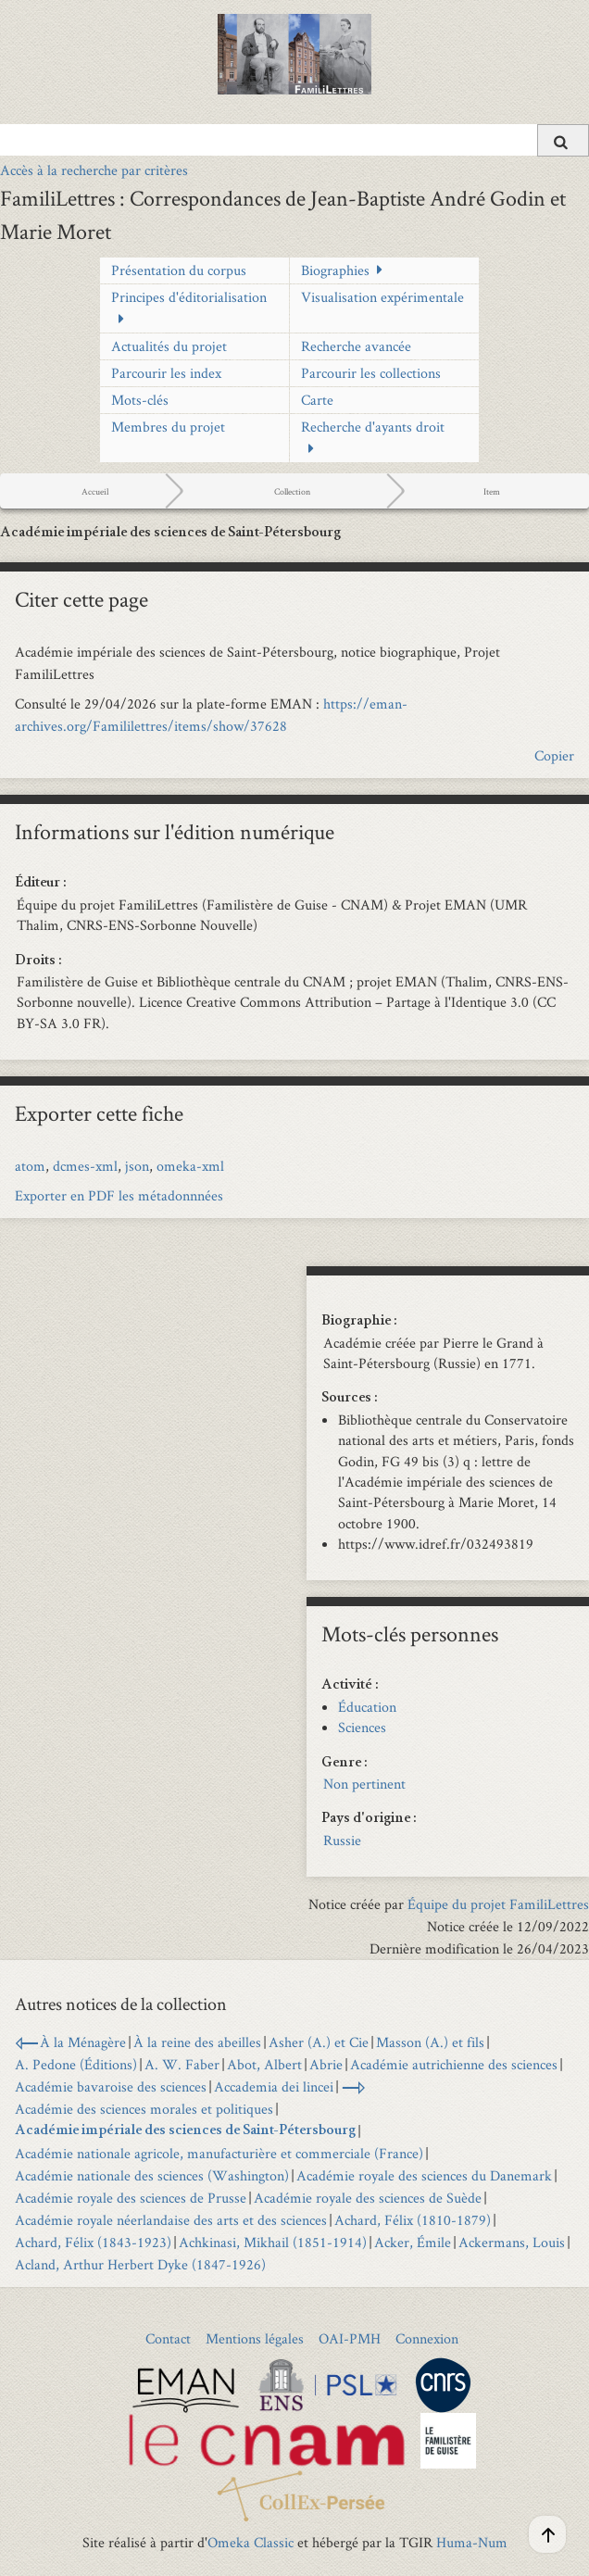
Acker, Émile (412, 2242)
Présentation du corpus (178, 270)
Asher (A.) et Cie (319, 2042)
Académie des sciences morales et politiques (144, 2108)
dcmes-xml (85, 1165)
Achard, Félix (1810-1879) (412, 2220)
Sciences (362, 1727)
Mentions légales (255, 2338)
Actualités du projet (169, 346)
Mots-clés (140, 399)
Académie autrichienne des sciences (454, 2064)
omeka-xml (190, 1165)
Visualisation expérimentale (382, 297)
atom (30, 1165)
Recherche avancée (356, 346)
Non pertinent (364, 1783)
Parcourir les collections (371, 373)
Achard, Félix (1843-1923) (93, 2242)
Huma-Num (472, 2542)
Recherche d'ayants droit (373, 426)
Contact (168, 2338)
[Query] (294, 140)
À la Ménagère (83, 2042)
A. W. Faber (181, 2064)
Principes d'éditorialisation (189, 297)
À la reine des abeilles (197, 2042)
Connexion (426, 2338)
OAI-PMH (350, 2338)
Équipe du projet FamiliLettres (498, 1904)
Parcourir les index (166, 373)
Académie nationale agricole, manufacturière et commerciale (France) (219, 2153)
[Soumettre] (563, 140)
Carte (317, 399)
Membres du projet (168, 426)
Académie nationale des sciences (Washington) (152, 2175)
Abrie (326, 2064)
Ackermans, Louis (511, 2242)
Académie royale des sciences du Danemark (424, 2175)
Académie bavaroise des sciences (111, 2086)
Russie (342, 1840)
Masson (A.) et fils (430, 2042)
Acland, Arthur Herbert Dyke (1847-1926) (140, 2264)
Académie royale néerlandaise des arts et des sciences (171, 2220)
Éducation (367, 1706)
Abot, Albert (264, 2064)
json (137, 1165)
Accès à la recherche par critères (94, 170)
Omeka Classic (250, 2542)
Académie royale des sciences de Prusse (130, 2197)
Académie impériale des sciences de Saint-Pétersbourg (185, 2131)
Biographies (335, 270)
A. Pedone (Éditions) (76, 2064)
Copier (554, 755)
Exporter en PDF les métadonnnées (119, 1195)
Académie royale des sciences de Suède (368, 2197)
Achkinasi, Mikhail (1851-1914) (273, 2242)
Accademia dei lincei (273, 2086)
